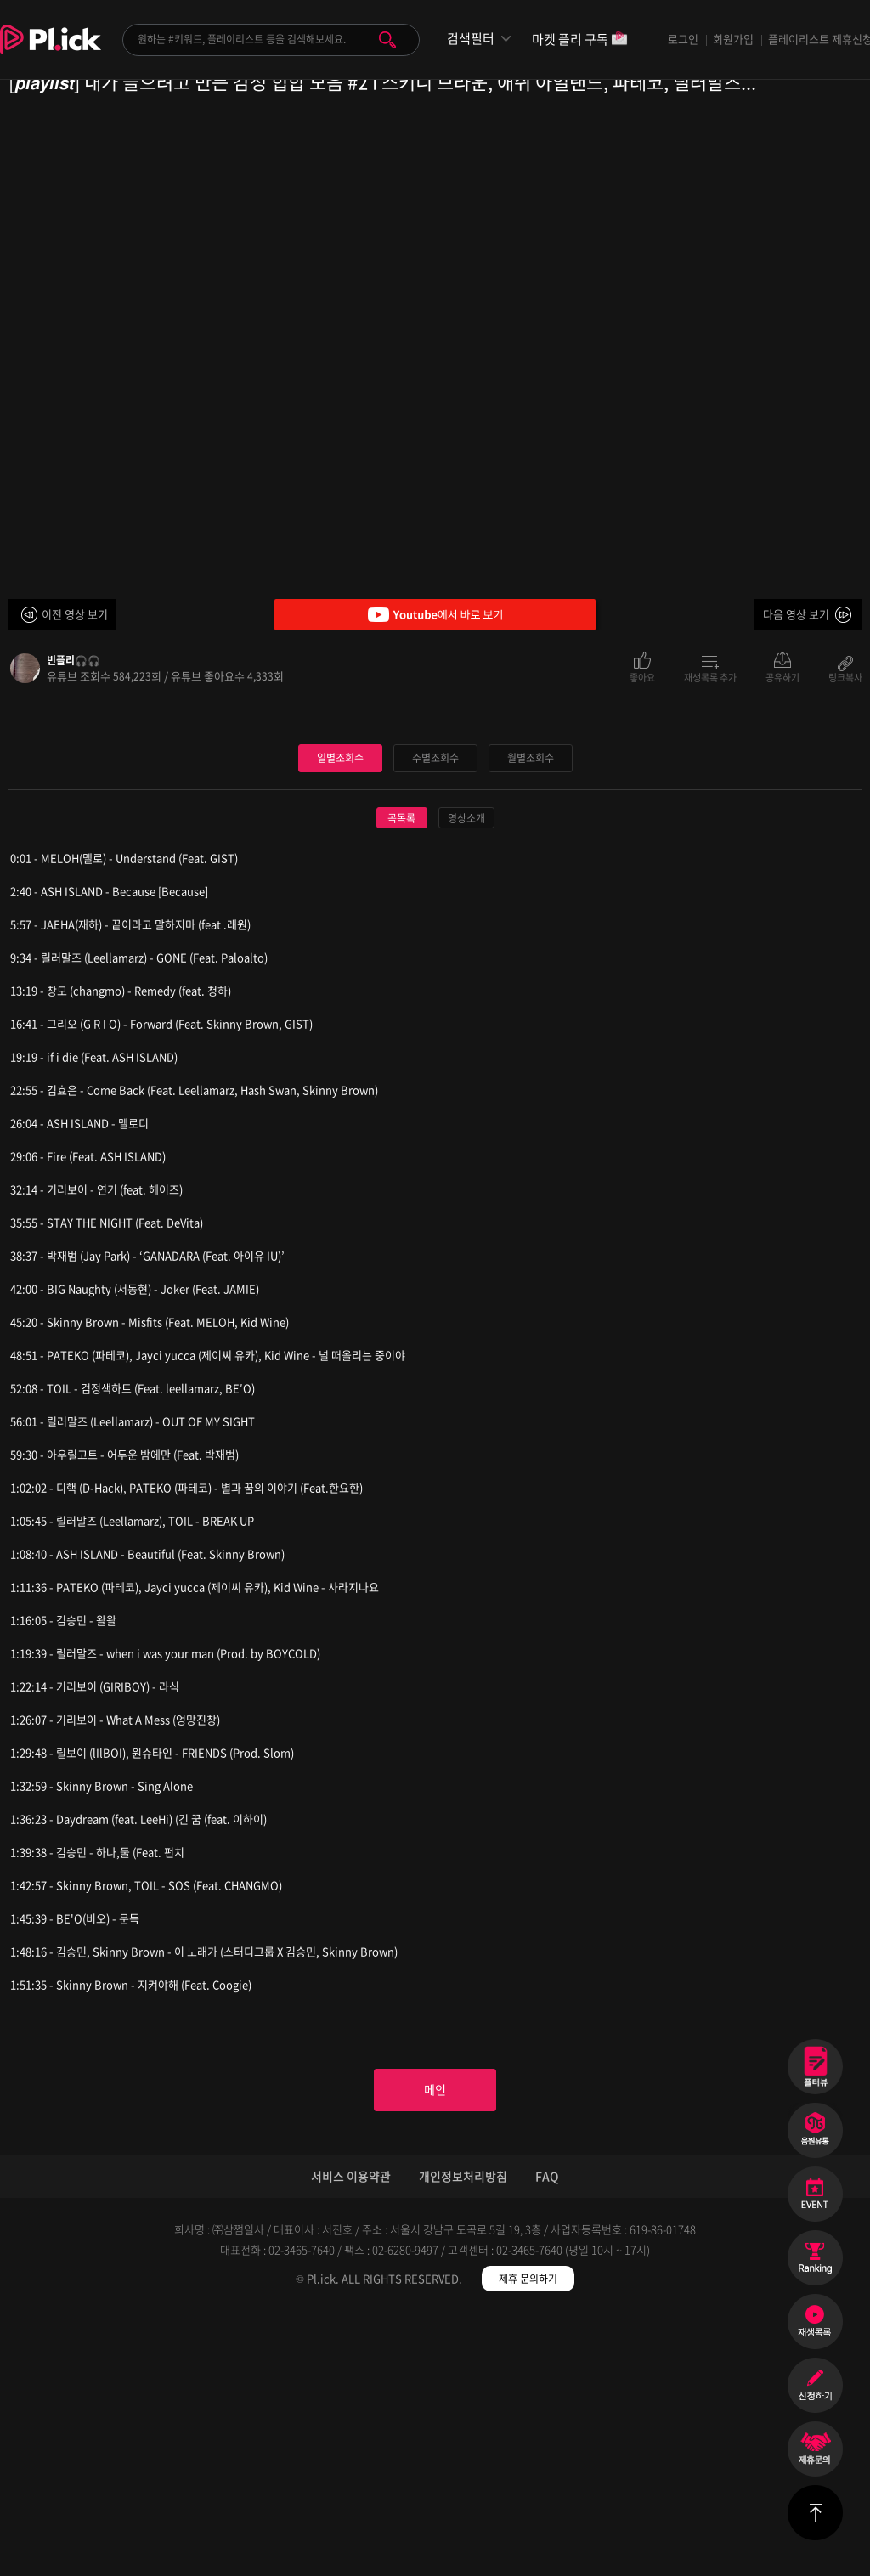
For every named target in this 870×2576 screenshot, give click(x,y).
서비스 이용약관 (351, 2439)
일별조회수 (339, 1013)
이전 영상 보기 (75, 614)
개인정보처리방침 (463, 2439)
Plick (50, 52)
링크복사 (845, 676)
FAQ (547, 2439)
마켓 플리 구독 (580, 40)
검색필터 (470, 38)
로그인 (683, 39)
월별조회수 (530, 1013)
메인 (435, 2349)
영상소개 (466, 1074)
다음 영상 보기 (796, 614)
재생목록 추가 (710, 676)
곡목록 (401, 1074)
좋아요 (642, 676)
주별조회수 (435, 1013)
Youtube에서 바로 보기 (435, 614)
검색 (387, 40)
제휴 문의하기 (528, 2542)
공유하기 (782, 676)
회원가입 (733, 39)
